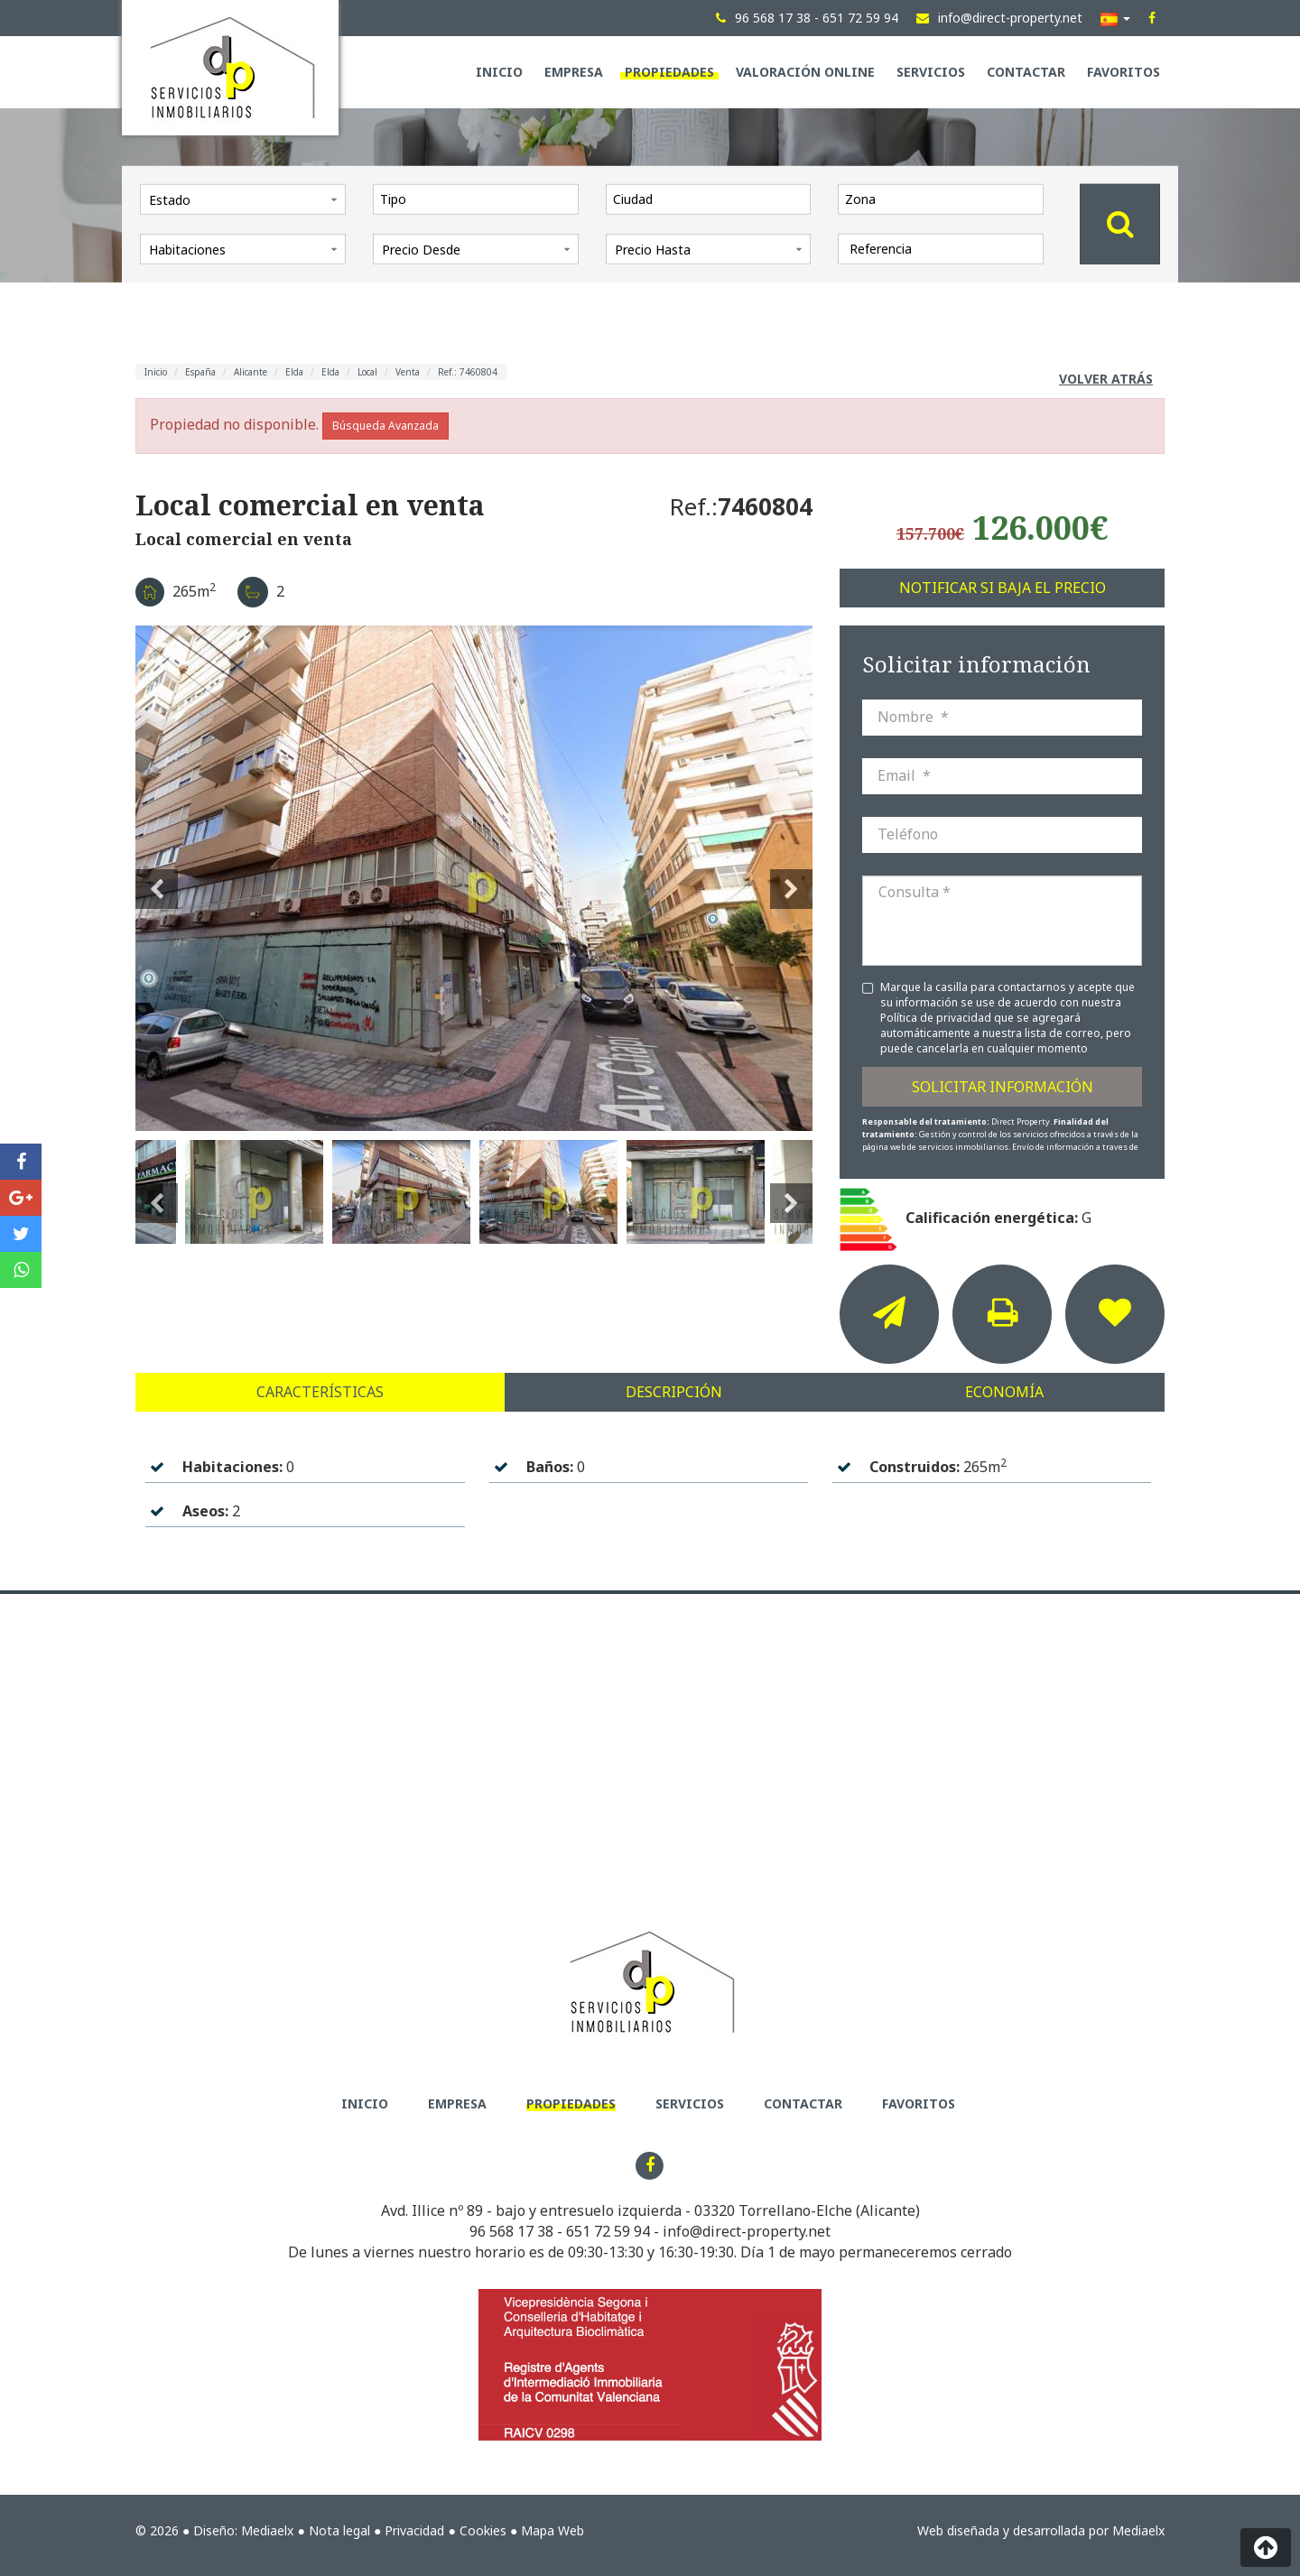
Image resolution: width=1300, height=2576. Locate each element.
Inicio (499, 71)
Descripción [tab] (674, 1392)
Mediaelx (267, 2530)
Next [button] (791, 878)
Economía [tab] (1004, 1392)
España (200, 372)
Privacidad (414, 2530)
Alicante (250, 372)
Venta (407, 372)
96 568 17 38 (511, 2231)
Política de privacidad (937, 1017)
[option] (473, 878)
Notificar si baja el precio (1002, 588)
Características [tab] (320, 1392)
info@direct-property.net (747, 2231)
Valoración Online (805, 71)
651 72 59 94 (608, 2231)
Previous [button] (156, 878)
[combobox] (476, 198)
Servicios (930, 71)
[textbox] (480, 198)
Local (367, 372)
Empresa (573, 71)
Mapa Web (552, 2530)
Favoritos (1123, 71)
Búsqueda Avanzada (385, 425)
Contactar (1026, 71)
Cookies (483, 2530)
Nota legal (339, 2530)
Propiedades (669, 71)
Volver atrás (1106, 378)
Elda (294, 372)
